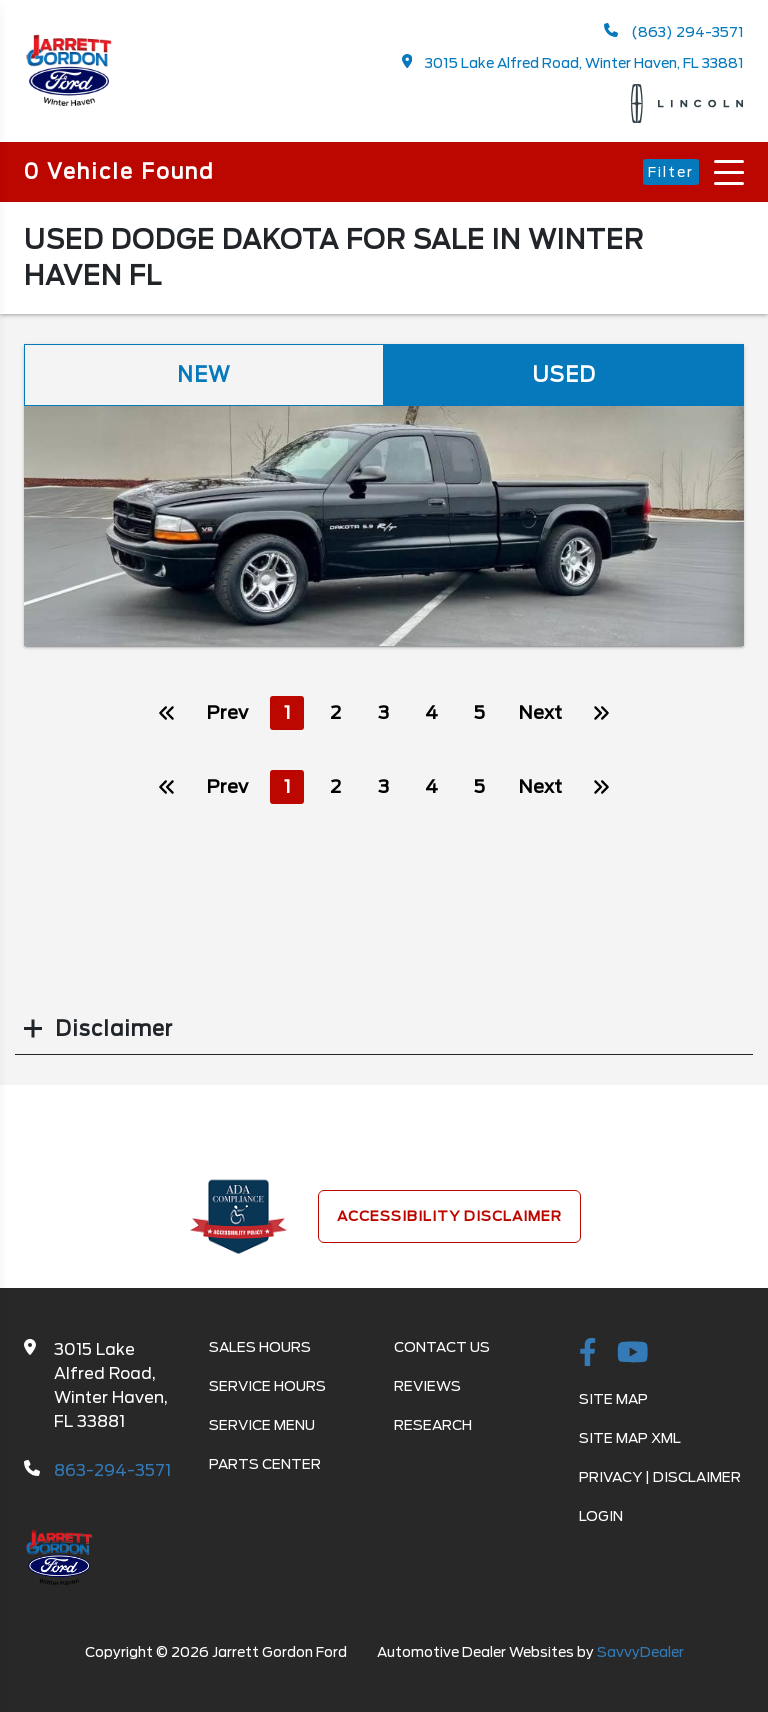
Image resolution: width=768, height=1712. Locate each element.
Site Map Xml (630, 1438)
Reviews (427, 1386)
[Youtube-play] (633, 1354)
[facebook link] (588, 1354)
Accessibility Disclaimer (449, 1216)
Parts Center (265, 1464)
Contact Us (442, 1347)
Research (433, 1425)
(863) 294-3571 (674, 31)
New (204, 375)
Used (564, 375)
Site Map (613, 1399)
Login (601, 1516)
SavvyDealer (640, 1652)
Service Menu (262, 1425)
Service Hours (267, 1386)
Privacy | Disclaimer (660, 1477)
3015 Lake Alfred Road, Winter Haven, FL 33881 (573, 62)
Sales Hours (260, 1347)
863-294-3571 (112, 1470)
